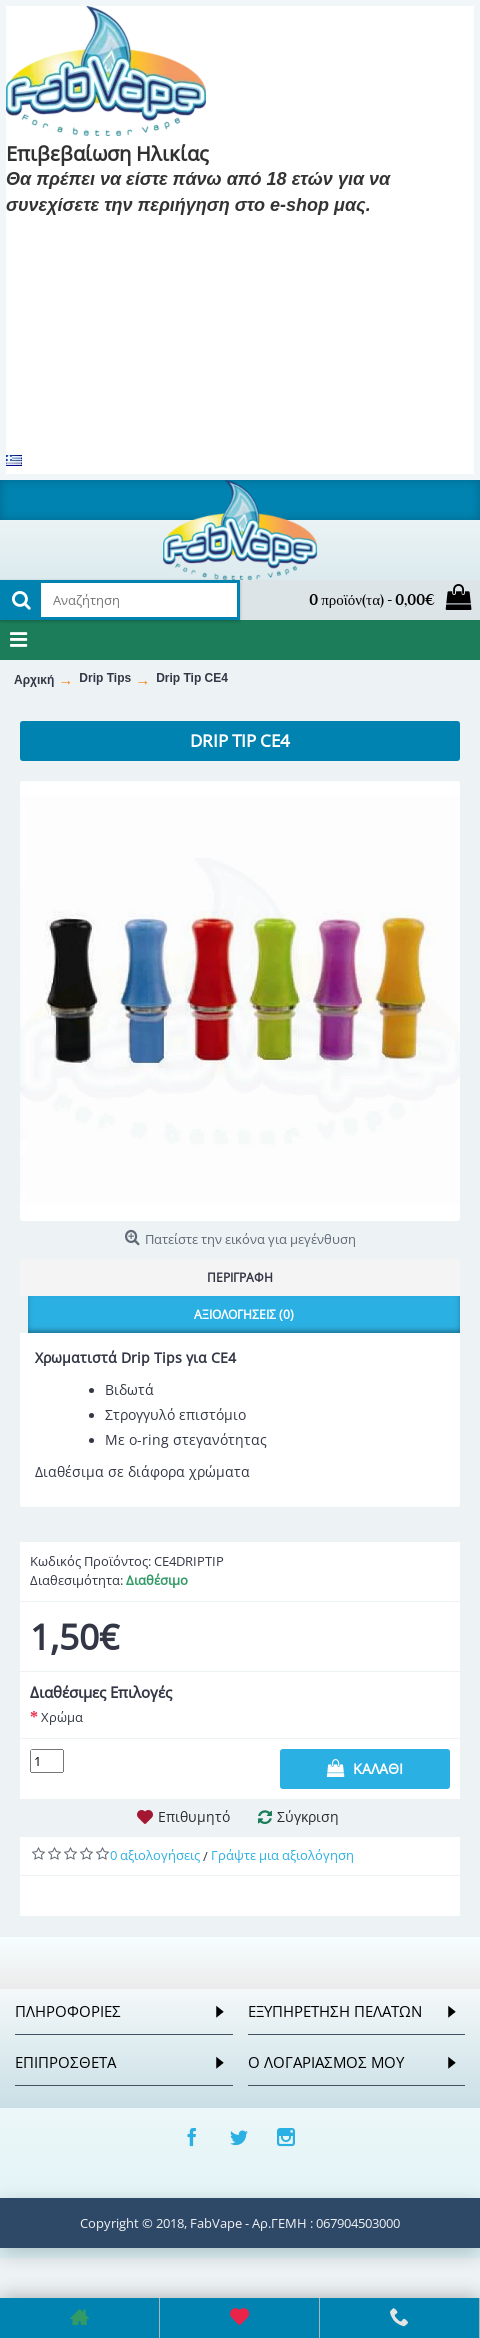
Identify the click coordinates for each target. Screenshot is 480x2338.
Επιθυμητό (194, 1816)
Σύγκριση (308, 1816)
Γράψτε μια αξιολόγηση (282, 1855)
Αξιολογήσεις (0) (244, 1314)
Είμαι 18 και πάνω (82, 234)
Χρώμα (62, 1717)
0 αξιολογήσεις (155, 1855)
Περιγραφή (240, 1277)
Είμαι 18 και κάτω (235, 234)
